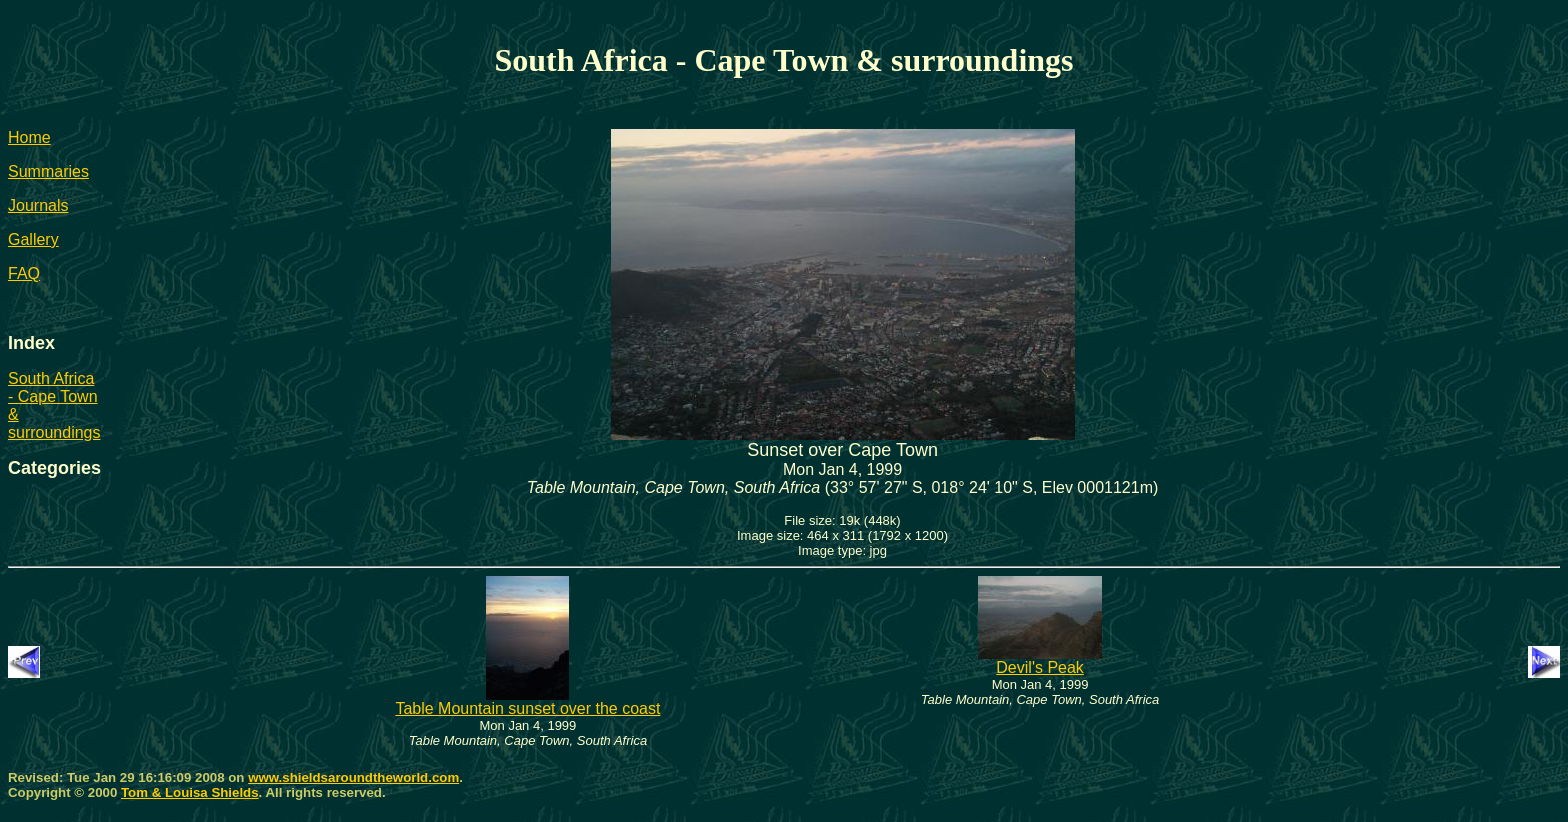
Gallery (33, 239)
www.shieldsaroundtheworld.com (353, 777)
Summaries (48, 171)
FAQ (24, 273)
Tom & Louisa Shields (190, 792)
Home (29, 137)
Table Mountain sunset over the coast (527, 701)
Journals (38, 205)
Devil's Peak (1040, 660)
